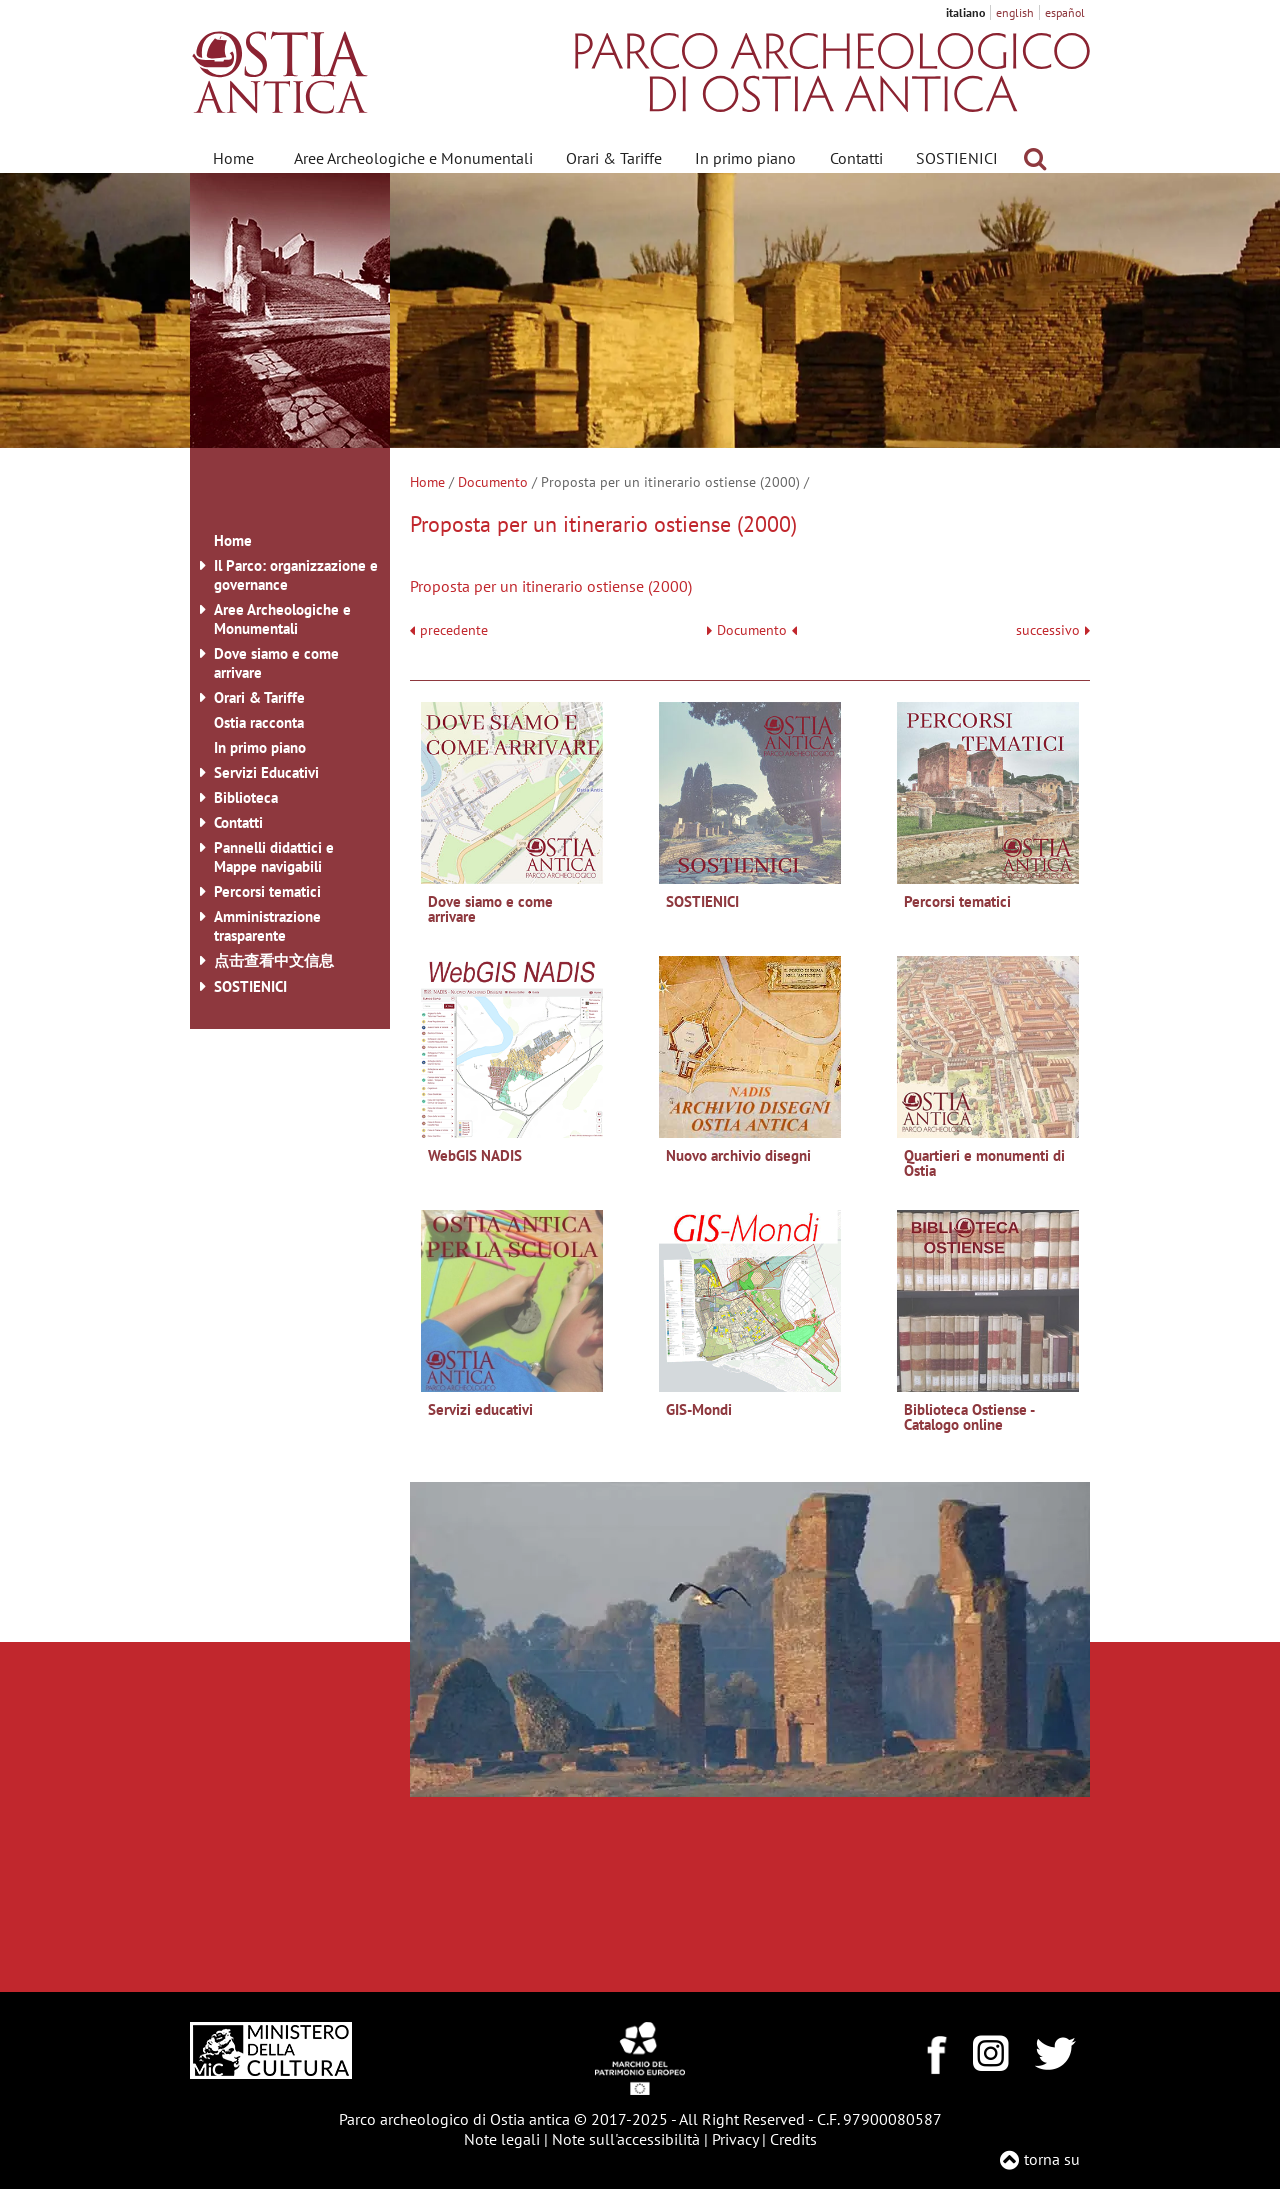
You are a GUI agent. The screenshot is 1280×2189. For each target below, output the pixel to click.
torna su (1052, 2159)
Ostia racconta (259, 722)
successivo (1053, 630)
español (1065, 12)
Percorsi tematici (267, 891)
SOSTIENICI (957, 158)
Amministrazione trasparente (267, 926)
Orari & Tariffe (614, 158)
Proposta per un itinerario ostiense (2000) (551, 586)
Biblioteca (246, 797)
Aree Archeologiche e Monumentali (413, 158)
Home (233, 158)
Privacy (735, 2139)
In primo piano (745, 158)
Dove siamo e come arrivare (276, 663)
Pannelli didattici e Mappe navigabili (274, 857)
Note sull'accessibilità (626, 2139)
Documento (493, 482)
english (1015, 12)
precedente (454, 630)
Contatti (856, 158)
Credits (793, 2139)
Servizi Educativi (266, 772)
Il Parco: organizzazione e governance (296, 575)
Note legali (502, 2139)
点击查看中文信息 (274, 960)
